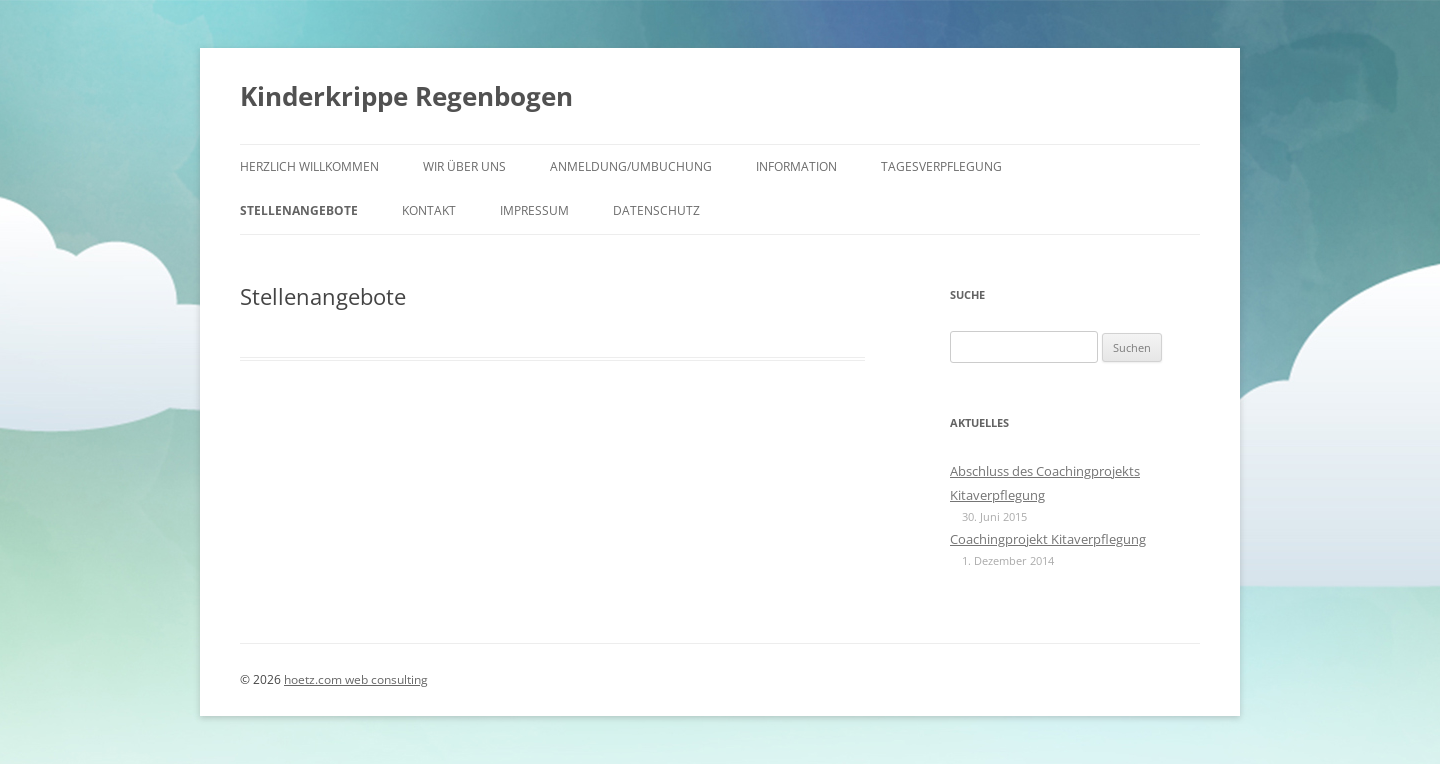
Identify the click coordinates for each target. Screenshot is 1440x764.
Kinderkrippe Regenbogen (406, 96)
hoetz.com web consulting (356, 679)
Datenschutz (656, 210)
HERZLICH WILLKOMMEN (309, 166)
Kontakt (429, 210)
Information (796, 166)
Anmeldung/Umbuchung (631, 166)
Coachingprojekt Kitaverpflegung (1048, 539)
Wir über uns (464, 166)
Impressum (534, 210)
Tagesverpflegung (941, 166)
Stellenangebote (299, 210)
